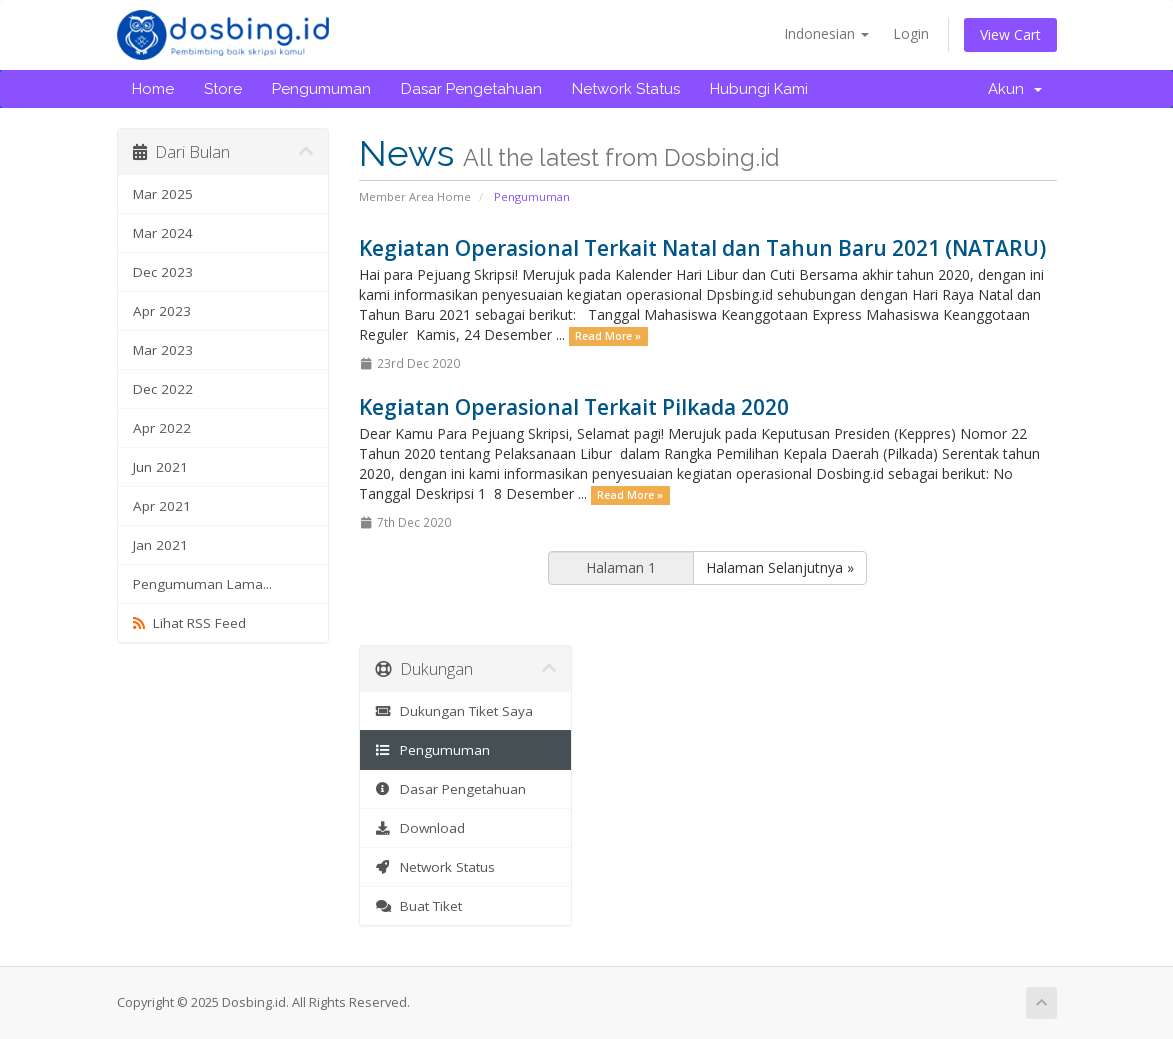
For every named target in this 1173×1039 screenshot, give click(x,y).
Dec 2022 (163, 389)
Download (420, 828)
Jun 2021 (160, 467)
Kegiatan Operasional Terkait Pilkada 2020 (574, 407)
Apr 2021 (162, 506)
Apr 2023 (162, 311)
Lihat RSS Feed (189, 623)
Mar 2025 (163, 194)
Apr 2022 (162, 428)
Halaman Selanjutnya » (780, 567)
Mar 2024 (163, 233)
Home (153, 89)
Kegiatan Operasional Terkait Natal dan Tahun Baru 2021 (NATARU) (702, 248)
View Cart (1010, 34)
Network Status (626, 89)
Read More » (608, 336)
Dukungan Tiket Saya (454, 711)
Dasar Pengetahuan (471, 89)
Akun (1015, 89)
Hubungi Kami (759, 89)
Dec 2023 (163, 272)
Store (223, 89)
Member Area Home (415, 196)
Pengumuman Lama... (202, 584)
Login (911, 33)
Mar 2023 (163, 350)
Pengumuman (321, 89)
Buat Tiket (418, 906)
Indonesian (826, 33)
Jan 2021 (160, 545)
